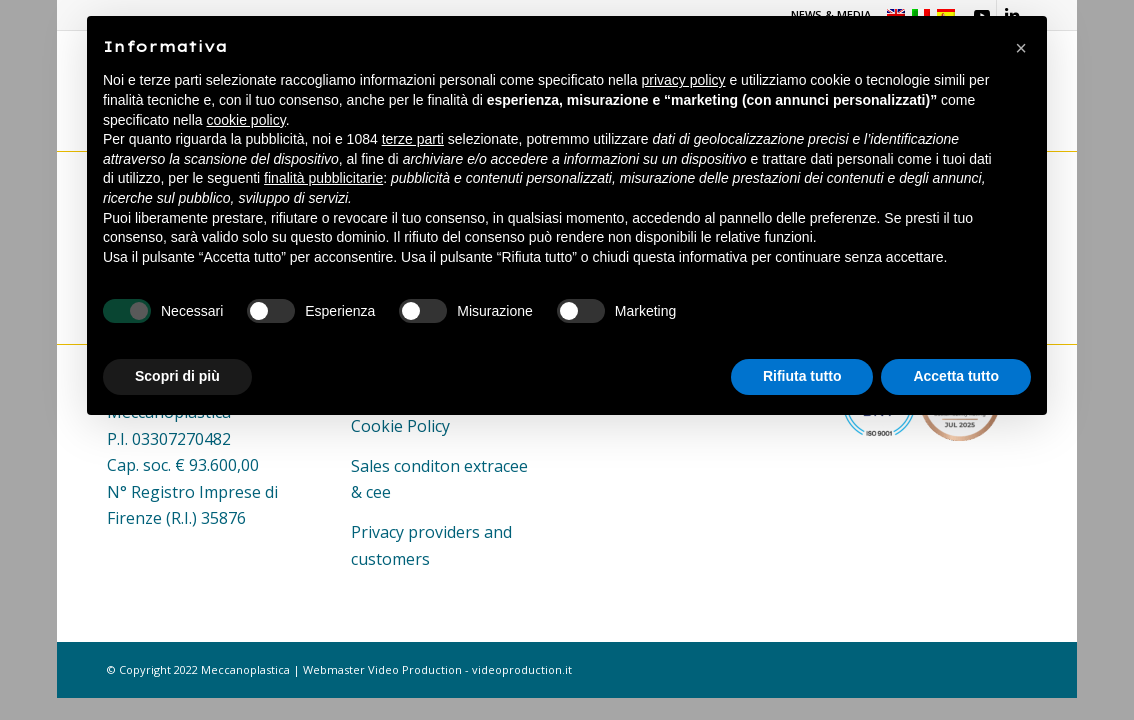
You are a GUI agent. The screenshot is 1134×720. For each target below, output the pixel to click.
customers (390, 559)
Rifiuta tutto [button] (802, 376)
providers (444, 532)
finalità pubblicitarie (323, 178)
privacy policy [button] (684, 80)
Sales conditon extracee (439, 466)
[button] (1021, 48)
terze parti (413, 139)
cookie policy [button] (246, 120)
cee (378, 492)
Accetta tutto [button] (956, 376)
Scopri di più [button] (177, 376)
